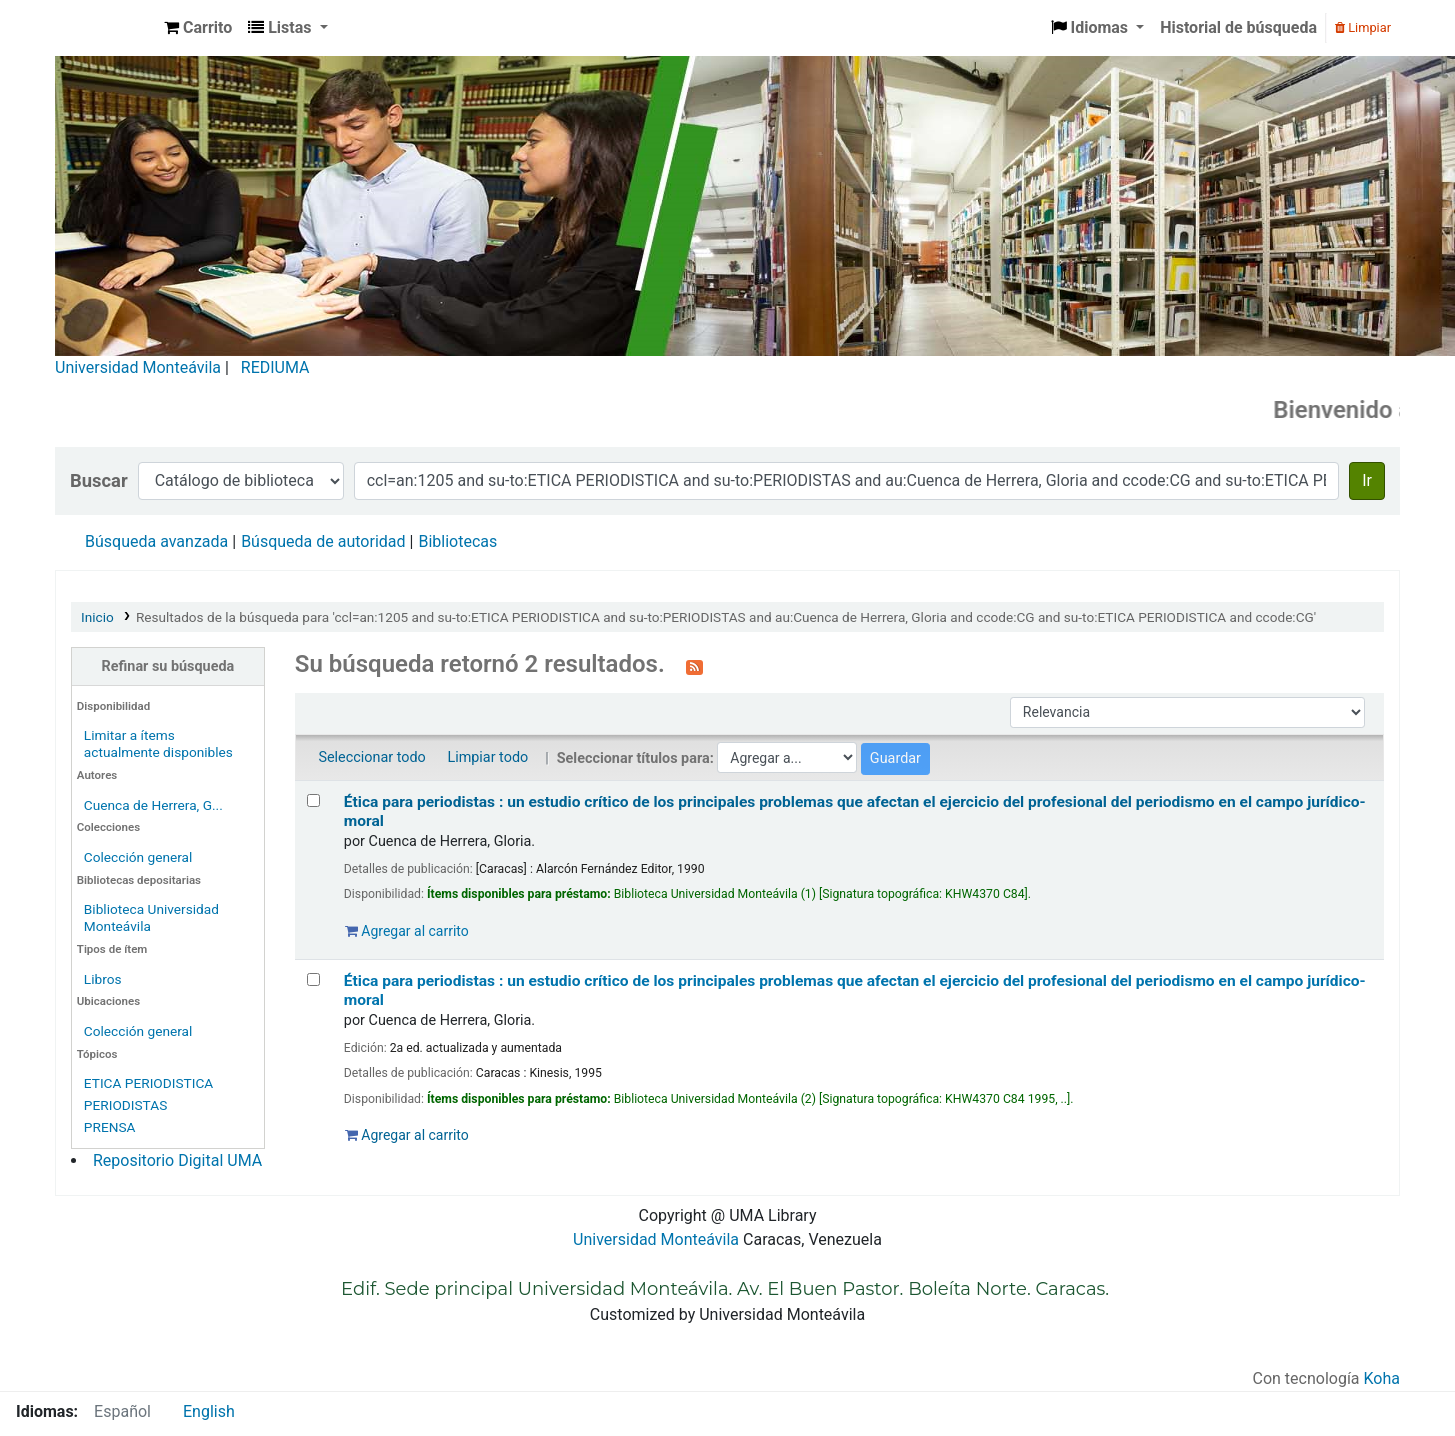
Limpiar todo (487, 757)
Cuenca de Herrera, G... (153, 805)
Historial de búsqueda (1238, 27)
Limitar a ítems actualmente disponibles (158, 743)
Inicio (97, 617)
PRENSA (110, 1127)
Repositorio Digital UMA (177, 1160)
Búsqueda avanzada (156, 541)
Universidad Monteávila (138, 367)
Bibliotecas (457, 541)
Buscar (99, 480)
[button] (198, 28)
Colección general (138, 857)
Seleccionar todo (371, 757)
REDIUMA (275, 367)
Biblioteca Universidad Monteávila (106, 28)
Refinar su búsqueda (168, 666)
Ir (1367, 480)
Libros (103, 979)
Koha (1382, 1378)
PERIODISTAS (125, 1105)
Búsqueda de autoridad (323, 541)
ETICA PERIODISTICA (148, 1083)
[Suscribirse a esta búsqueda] (694, 666)
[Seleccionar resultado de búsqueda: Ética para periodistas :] (313, 800)
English (209, 1411)
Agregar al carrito (407, 931)
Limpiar (1363, 27)
